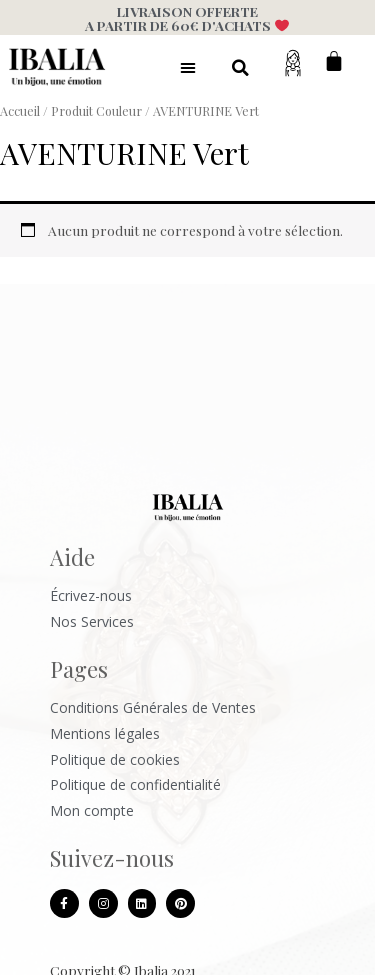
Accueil (20, 110)
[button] (188, 67)
